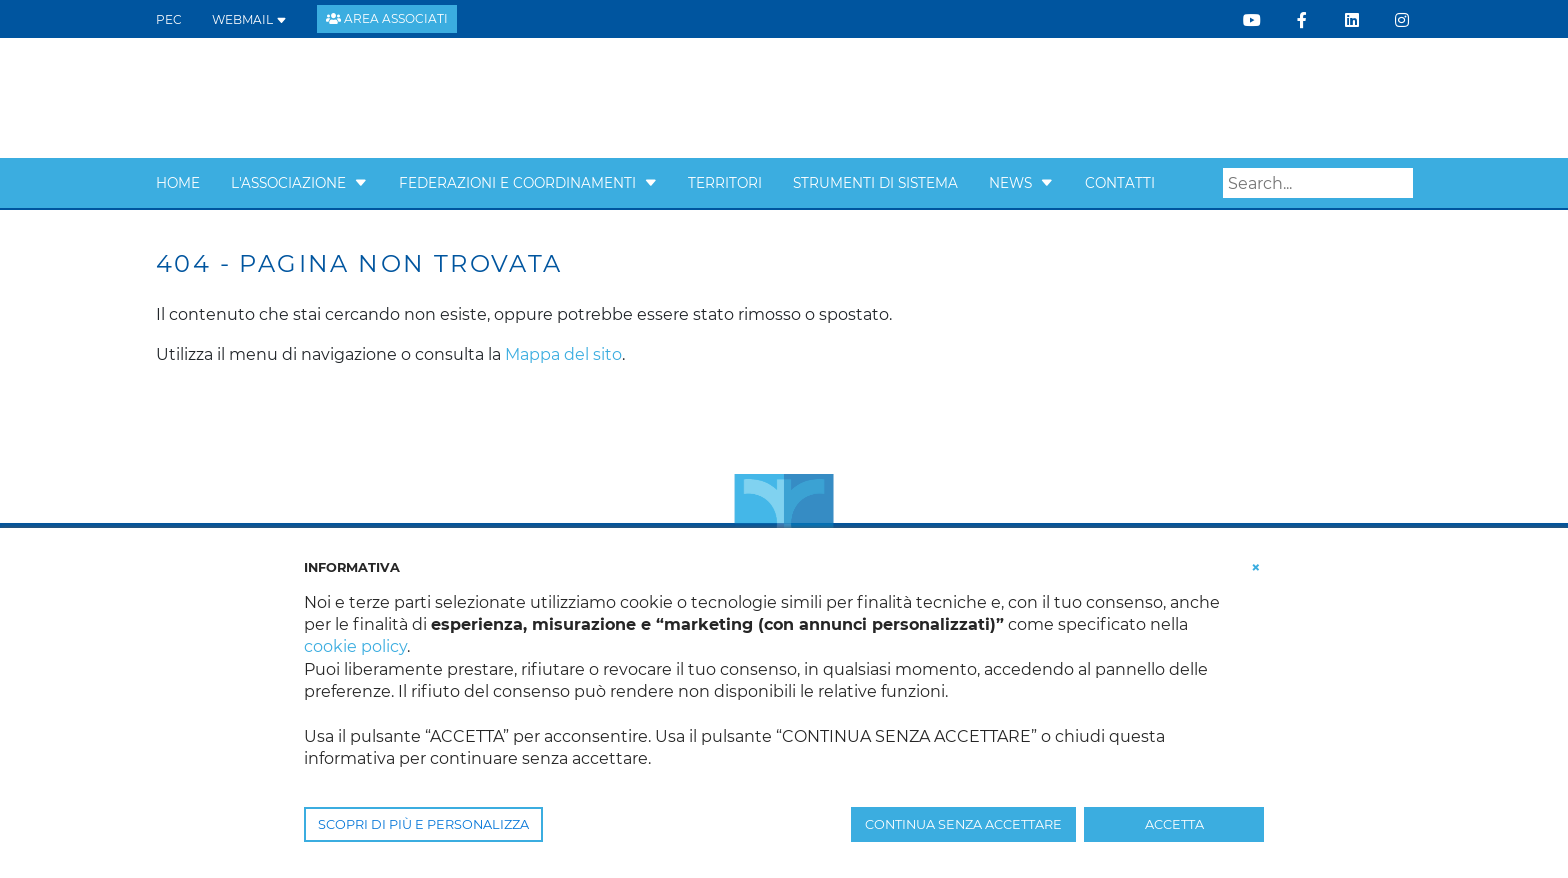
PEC (169, 19)
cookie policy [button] (355, 646)
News (1010, 183)
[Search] (1318, 183)
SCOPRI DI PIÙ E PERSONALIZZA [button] (423, 824)
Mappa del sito (563, 354)
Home (178, 183)
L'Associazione (288, 183)
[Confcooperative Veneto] (317, 96)
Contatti (1120, 183)
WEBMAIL (249, 19)
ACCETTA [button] (1174, 824)
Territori (725, 183)
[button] (361, 183)
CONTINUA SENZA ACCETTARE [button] (963, 824)
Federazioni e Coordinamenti (517, 183)
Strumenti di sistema (875, 183)
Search (1398, 184)
